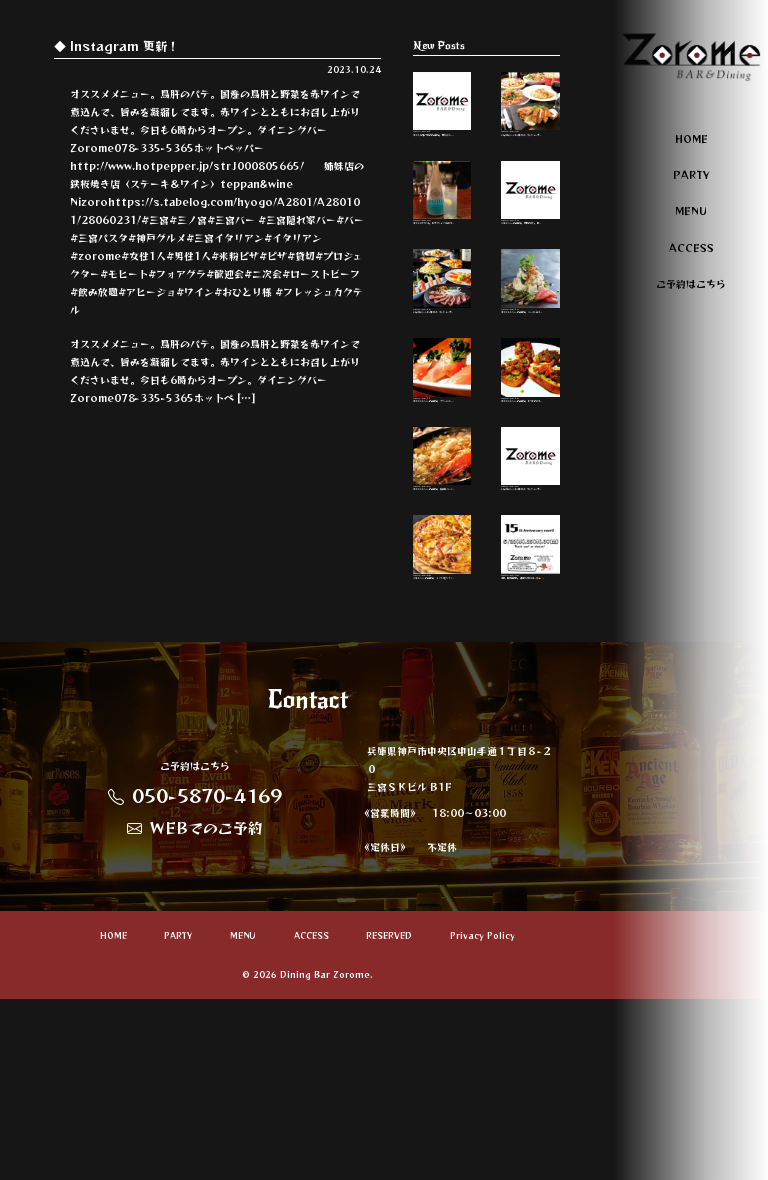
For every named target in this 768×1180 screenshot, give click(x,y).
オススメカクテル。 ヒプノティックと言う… (442, 238)
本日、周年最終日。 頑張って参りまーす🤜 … (530, 713)
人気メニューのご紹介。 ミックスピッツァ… (442, 713)
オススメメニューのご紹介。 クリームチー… (442, 476)
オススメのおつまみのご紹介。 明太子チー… (442, 119)
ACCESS (691, 247)
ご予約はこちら (691, 283)
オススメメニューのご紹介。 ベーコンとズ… (530, 357)
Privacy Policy (482, 1117)
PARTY (691, 174)
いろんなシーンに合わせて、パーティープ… (530, 119)
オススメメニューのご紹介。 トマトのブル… (530, 476)
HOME (691, 138)
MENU (691, 210)
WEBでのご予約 (195, 1008)
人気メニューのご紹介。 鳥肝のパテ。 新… (530, 238)
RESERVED (389, 1117)
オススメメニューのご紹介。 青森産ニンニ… (442, 595)
